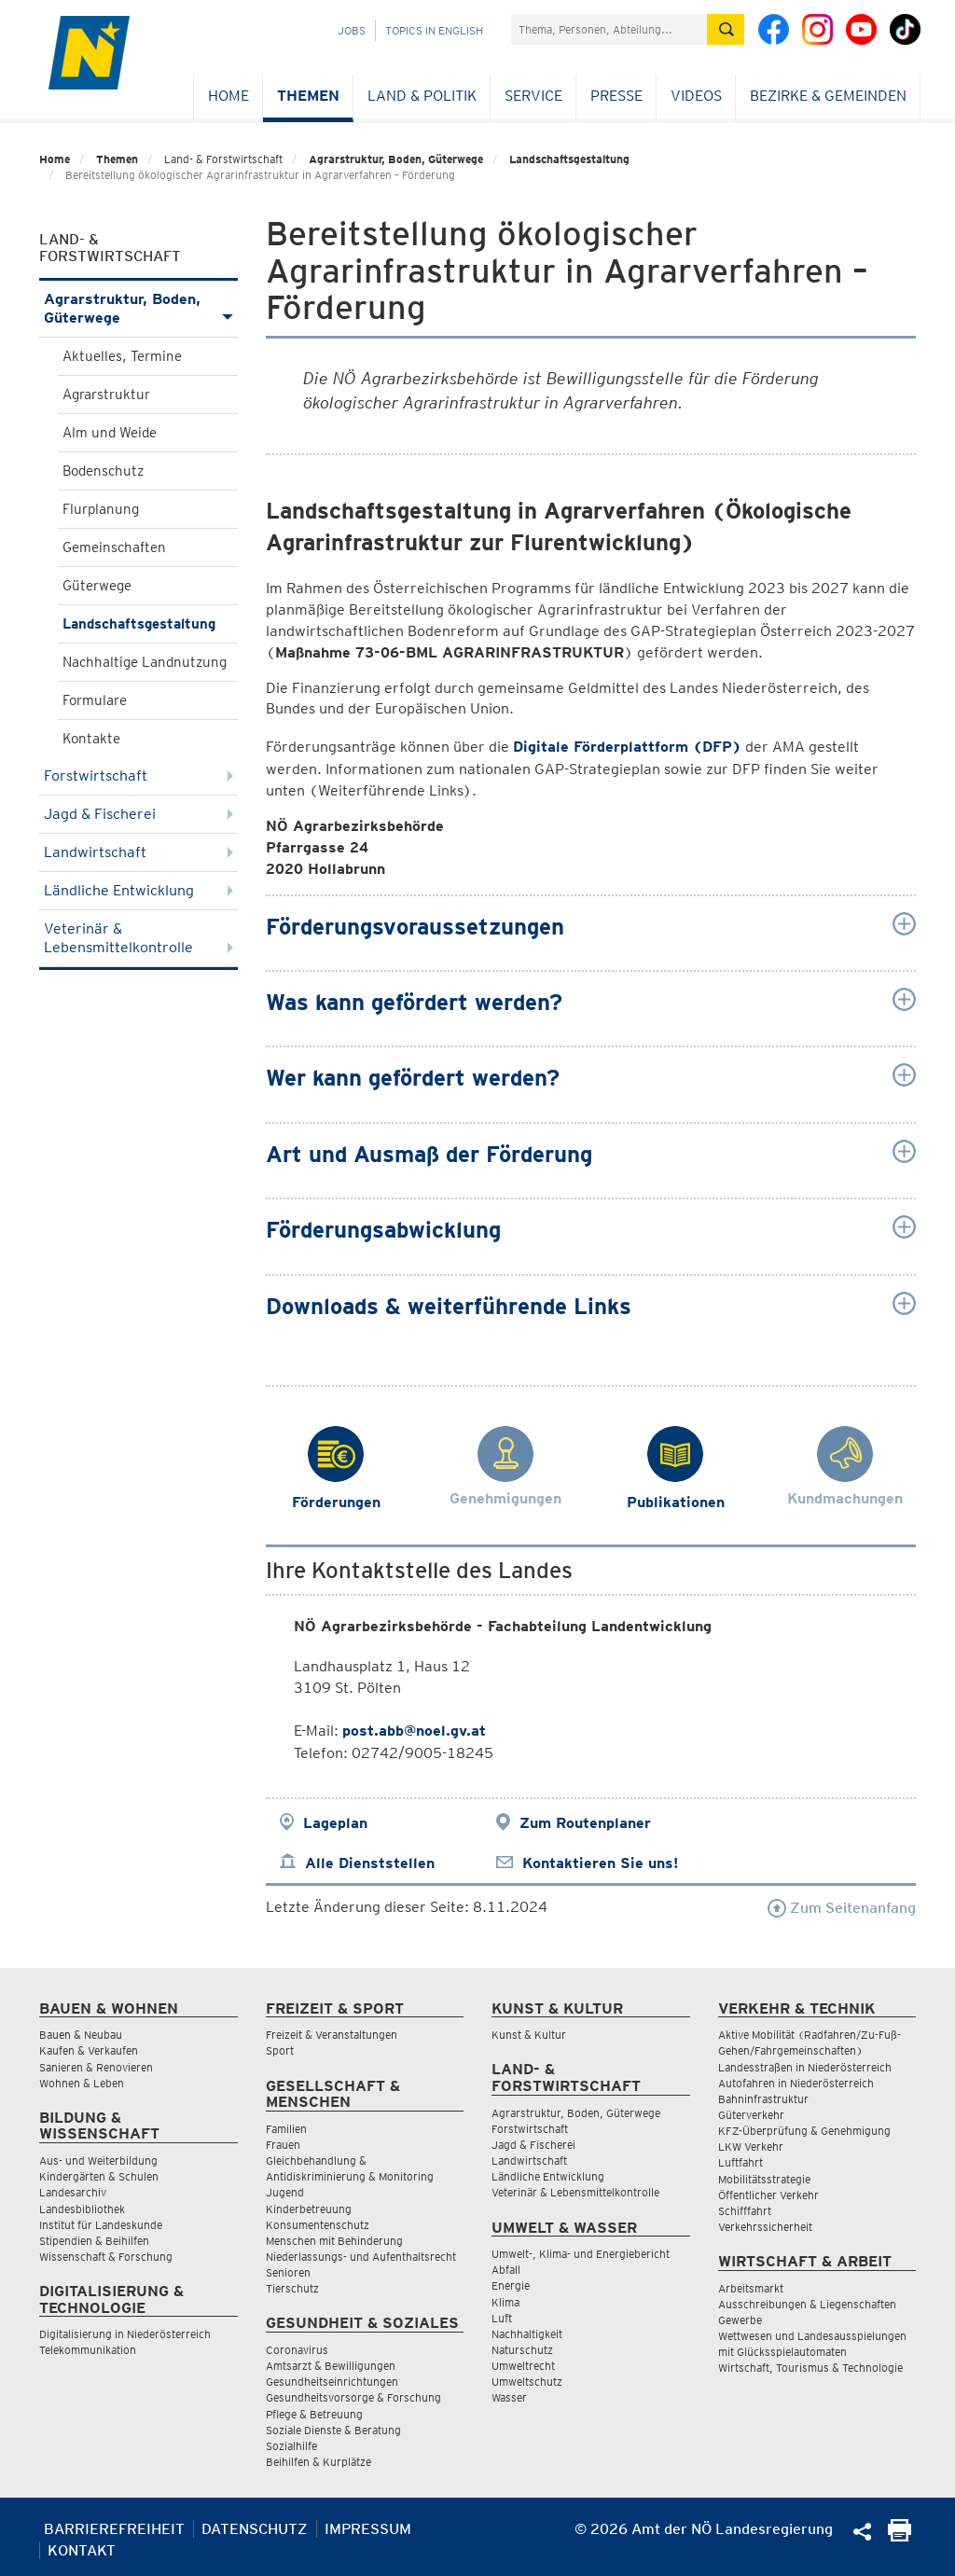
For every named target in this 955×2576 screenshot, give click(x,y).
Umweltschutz (526, 2382)
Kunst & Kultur (528, 2035)
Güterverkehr (751, 2115)
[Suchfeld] (609, 29)
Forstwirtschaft (138, 775)
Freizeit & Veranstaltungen (331, 2035)
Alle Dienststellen (370, 1863)
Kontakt (82, 2550)
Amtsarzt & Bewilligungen (330, 2366)
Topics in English (434, 30)
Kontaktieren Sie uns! (600, 1863)
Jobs (352, 30)
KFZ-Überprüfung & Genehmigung (804, 2131)
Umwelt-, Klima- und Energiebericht (580, 2254)
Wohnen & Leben (81, 2083)
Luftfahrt (740, 2162)
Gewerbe (740, 2320)
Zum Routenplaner (585, 1823)
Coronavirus (297, 2350)
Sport (280, 2050)
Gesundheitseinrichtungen (332, 2382)
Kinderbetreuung (309, 2209)
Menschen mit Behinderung (334, 2241)
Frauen (283, 2145)
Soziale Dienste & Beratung (333, 2430)
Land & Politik (422, 95)
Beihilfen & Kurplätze (318, 2462)
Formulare (94, 700)
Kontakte (91, 738)
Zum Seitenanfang (842, 1908)
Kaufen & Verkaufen (88, 2050)
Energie (510, 2285)
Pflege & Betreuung (314, 2414)
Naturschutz (522, 2350)
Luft (501, 2318)
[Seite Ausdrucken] (899, 2536)
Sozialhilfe (291, 2446)
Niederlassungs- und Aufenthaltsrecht (361, 2257)
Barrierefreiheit (114, 2529)
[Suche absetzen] (725, 29)
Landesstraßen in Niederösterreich (805, 2067)
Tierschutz (292, 2288)
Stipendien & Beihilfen (94, 2241)
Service (533, 95)
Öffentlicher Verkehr (768, 2195)
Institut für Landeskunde (100, 2225)
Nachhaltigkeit (526, 2334)
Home (228, 95)
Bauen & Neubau (80, 2035)
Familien (286, 2129)
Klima (505, 2302)
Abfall (505, 2270)
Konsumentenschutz (317, 2225)
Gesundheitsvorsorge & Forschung (353, 2397)
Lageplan (335, 1823)
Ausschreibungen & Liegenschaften (807, 2304)
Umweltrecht (523, 2366)
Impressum (368, 2529)
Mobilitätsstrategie (764, 2179)
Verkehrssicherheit (765, 2227)
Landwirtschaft (138, 852)
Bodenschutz (103, 471)
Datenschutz (254, 2529)
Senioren (288, 2272)
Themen (308, 95)
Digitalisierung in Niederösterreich (125, 2334)
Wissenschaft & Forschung (106, 2257)
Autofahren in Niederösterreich (796, 2083)
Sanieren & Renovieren (96, 2067)
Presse (616, 95)
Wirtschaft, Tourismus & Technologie (810, 2368)
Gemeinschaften (114, 547)
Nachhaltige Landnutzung (144, 662)
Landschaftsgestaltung (569, 159)
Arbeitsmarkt (750, 2288)
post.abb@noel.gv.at (414, 1730)
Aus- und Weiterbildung (98, 2160)
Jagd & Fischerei (138, 814)
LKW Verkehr (750, 2147)
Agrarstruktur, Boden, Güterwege (396, 159)
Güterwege (96, 585)
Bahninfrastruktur (763, 2099)
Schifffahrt (744, 2211)
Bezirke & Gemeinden (828, 95)
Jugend (285, 2192)
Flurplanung (100, 509)
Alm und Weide (109, 432)
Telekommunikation (87, 2350)
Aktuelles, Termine (122, 356)
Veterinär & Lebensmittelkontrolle (138, 938)
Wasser (509, 2397)
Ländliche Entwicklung (138, 890)
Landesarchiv (72, 2192)
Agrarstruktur (106, 394)
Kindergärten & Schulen (99, 2176)
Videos (696, 95)
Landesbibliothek (82, 2209)
